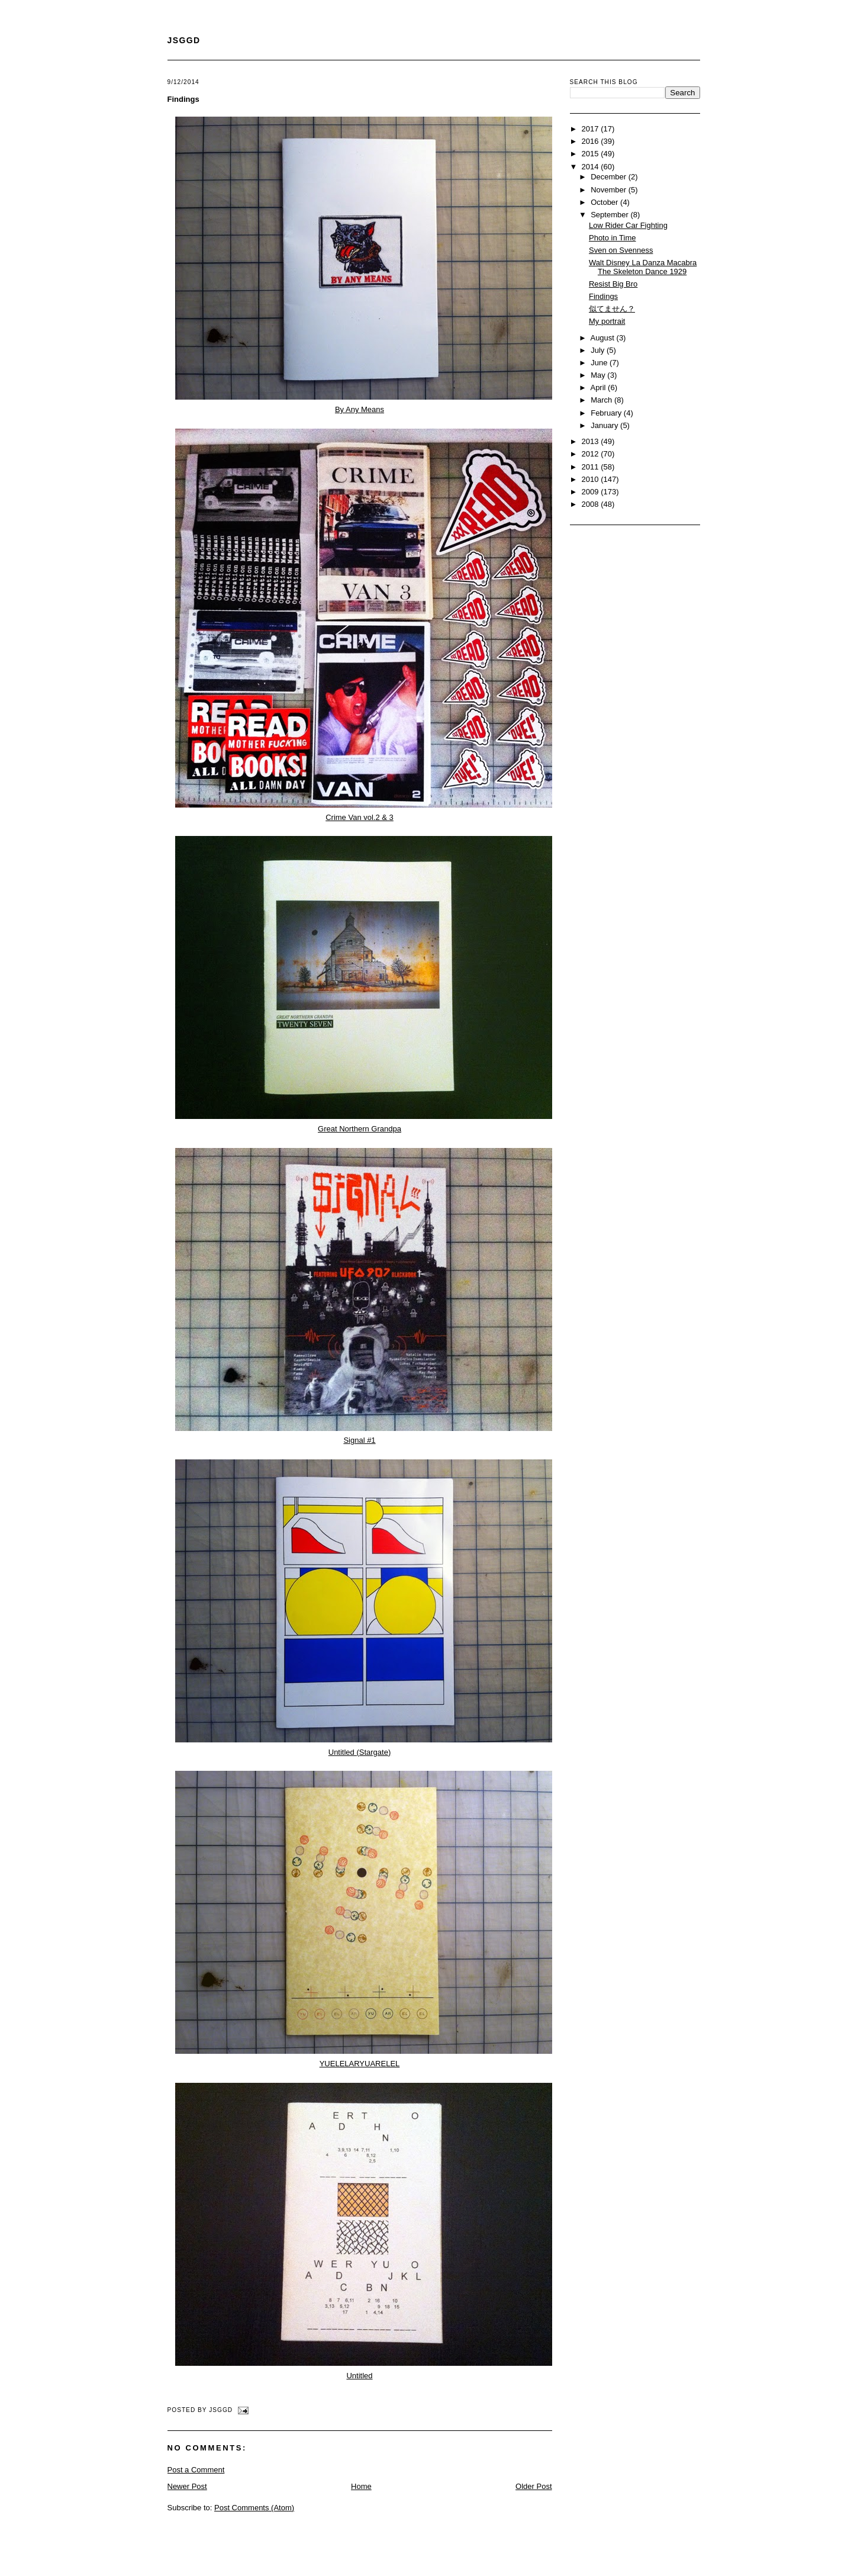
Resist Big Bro (613, 283)
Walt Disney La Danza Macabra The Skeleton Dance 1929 (643, 267)
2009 (591, 491)
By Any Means (359, 409)
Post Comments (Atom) (254, 2507)
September (610, 214)
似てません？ (612, 308)
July (599, 350)
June (600, 362)
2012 (591, 453)
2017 (591, 128)
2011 (591, 466)
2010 (591, 479)
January (605, 425)
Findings (183, 99)
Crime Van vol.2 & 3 (359, 817)
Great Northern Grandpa (359, 1128)
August (603, 337)
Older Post (533, 2486)
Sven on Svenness (621, 250)
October (605, 202)
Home (361, 2486)
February (607, 413)
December (610, 176)
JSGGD (184, 40)
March (602, 399)
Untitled (359, 2375)
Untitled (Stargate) (359, 1752)
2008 (591, 504)
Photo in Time (612, 237)
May (599, 375)
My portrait (607, 321)
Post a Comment (196, 2469)
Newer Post (187, 2486)
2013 (591, 441)
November (610, 189)
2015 (591, 153)
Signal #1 (359, 1440)
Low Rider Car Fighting (628, 225)
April (599, 387)
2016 (591, 141)
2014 (591, 166)
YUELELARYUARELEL (360, 2063)
